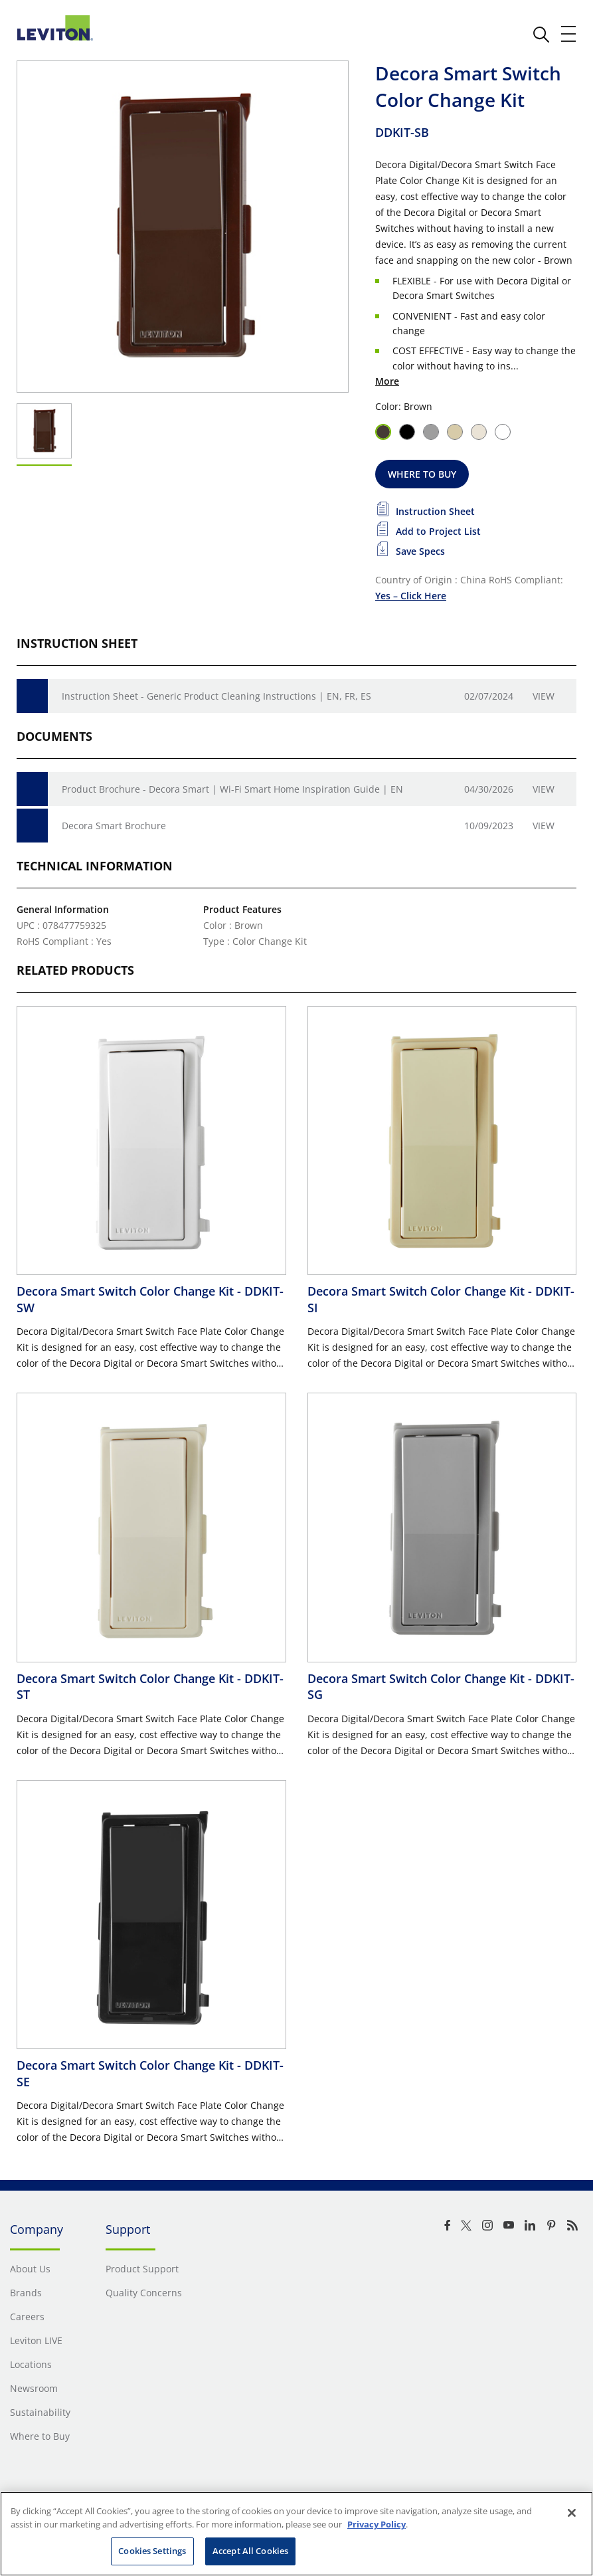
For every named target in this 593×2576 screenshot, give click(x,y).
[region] (296, 2534)
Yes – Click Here (410, 595)
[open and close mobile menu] (569, 34)
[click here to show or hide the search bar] (541, 35)
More (387, 381)
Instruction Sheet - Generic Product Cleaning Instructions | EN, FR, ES (216, 696)
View (543, 696)
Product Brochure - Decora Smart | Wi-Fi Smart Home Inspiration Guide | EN (232, 789)
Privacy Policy (376, 2524)
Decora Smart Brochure (114, 825)
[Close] (571, 2512)
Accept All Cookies (250, 2551)
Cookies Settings (152, 2551)
